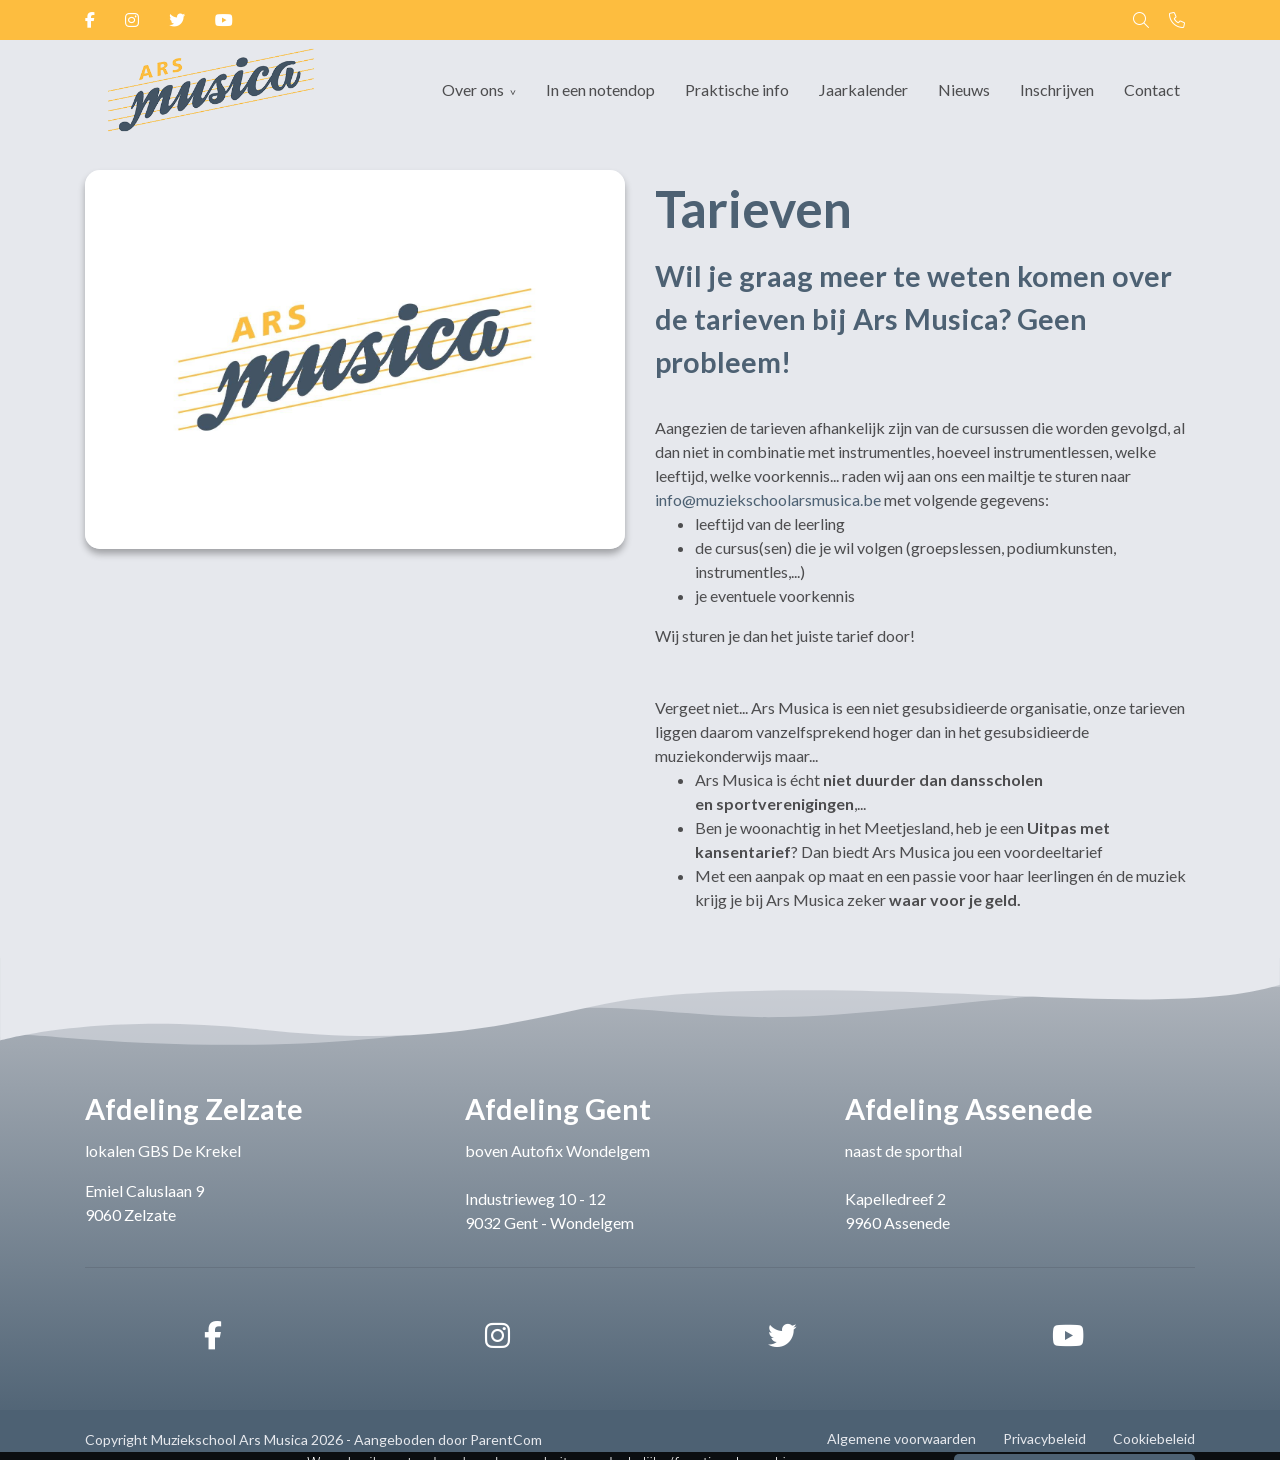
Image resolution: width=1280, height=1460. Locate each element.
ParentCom (506, 1439)
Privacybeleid (1044, 1438)
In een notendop (600, 89)
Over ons (473, 89)
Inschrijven (1057, 89)
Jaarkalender (863, 89)
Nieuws (964, 89)
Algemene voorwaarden (901, 1438)
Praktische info (737, 89)
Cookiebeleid (1154, 1438)
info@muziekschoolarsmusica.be (768, 499)
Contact (1152, 89)
